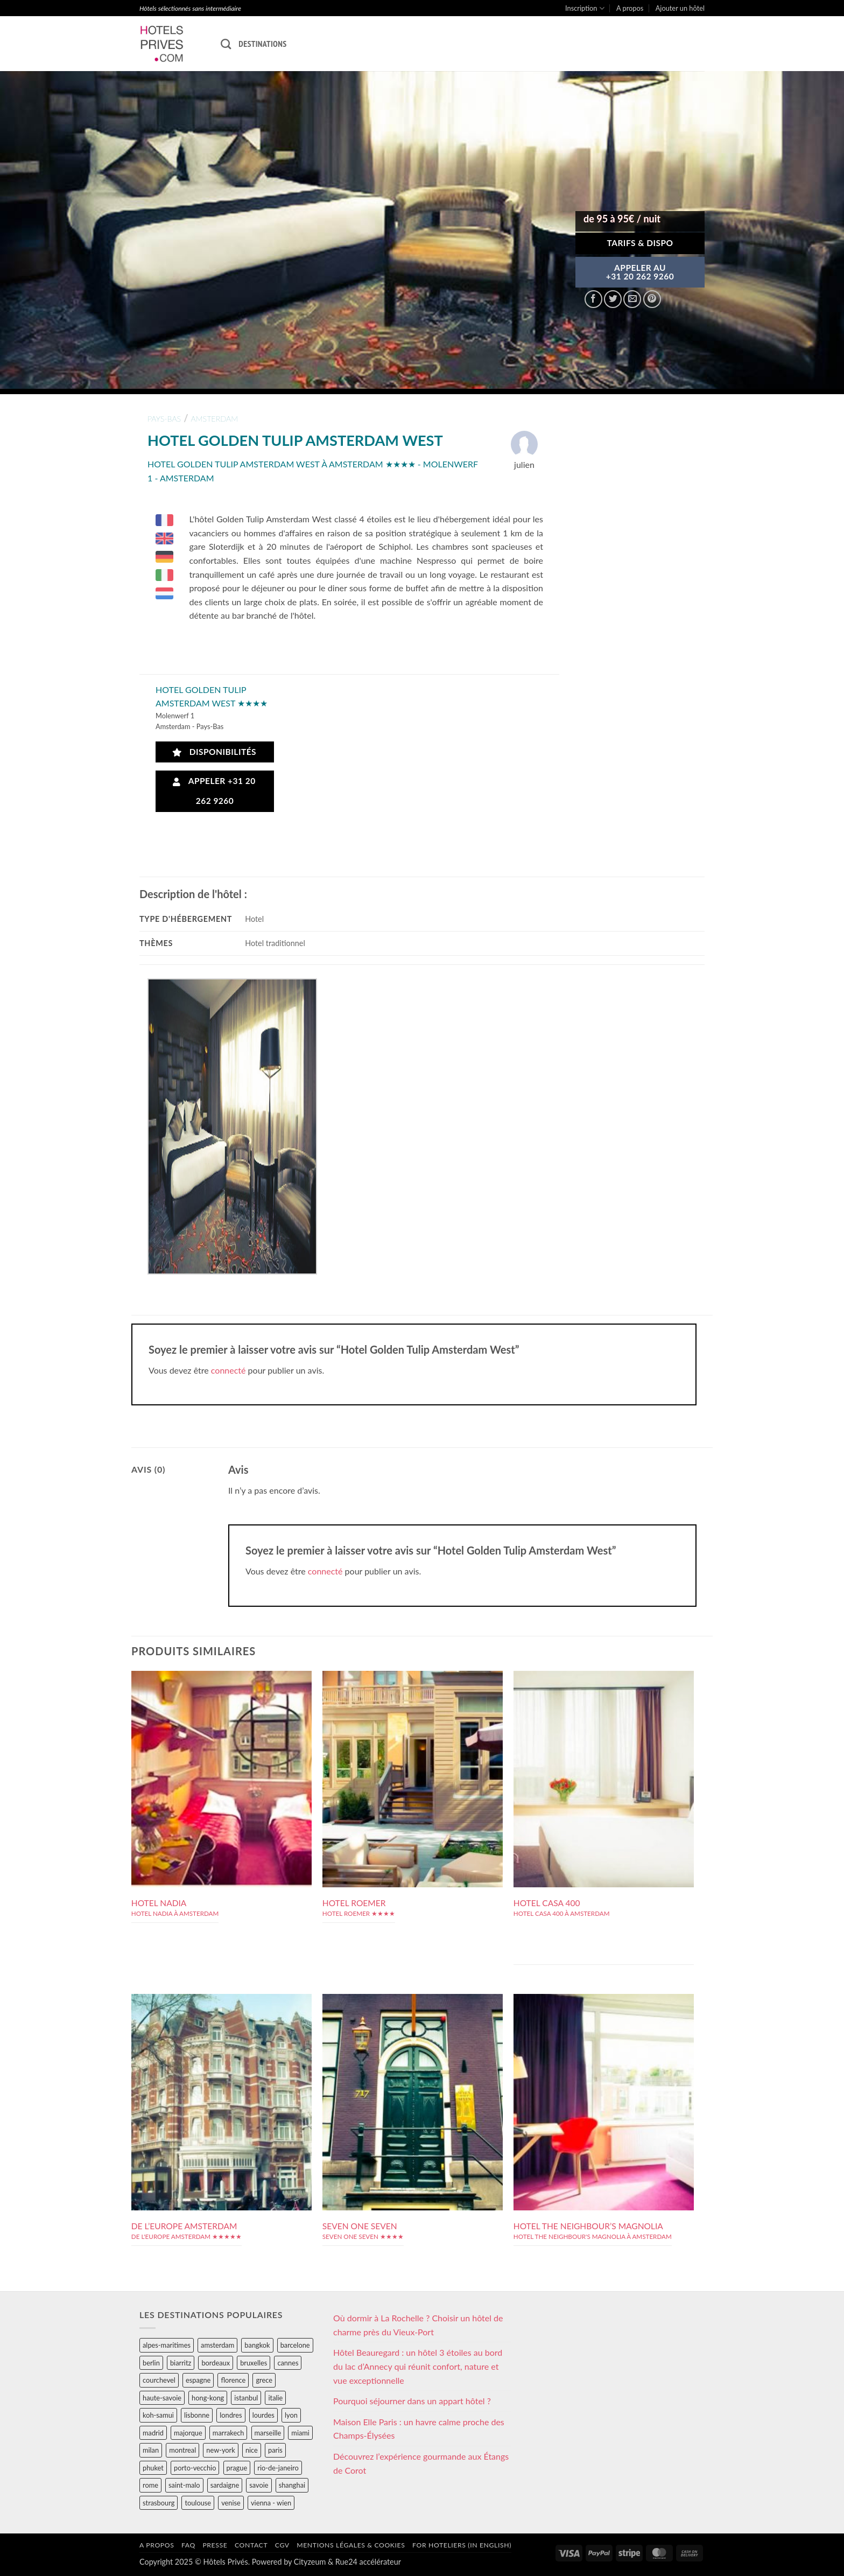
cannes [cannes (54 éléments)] (287, 2362)
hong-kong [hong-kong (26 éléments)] (208, 2397)
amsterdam (214, 418)
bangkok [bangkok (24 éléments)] (257, 2345)
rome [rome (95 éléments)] (150, 2485)
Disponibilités (214, 752)
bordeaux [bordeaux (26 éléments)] (215, 2362)
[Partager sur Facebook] (593, 299)
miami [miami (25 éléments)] (300, 2432)
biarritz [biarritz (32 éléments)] (180, 2362)
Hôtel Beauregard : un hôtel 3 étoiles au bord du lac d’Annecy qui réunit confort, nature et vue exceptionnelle (417, 2366)
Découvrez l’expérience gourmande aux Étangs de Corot (421, 2463)
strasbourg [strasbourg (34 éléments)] (158, 2502)
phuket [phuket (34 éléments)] (153, 2467)
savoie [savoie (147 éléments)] (258, 2485)
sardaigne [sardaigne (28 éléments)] (224, 2485)
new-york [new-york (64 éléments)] (220, 2450)
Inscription (584, 8)
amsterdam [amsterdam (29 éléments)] (217, 2345)
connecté (228, 1370)
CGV (282, 2545)
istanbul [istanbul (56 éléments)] (246, 2397)
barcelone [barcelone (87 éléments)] (295, 2345)
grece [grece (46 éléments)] (264, 2380)
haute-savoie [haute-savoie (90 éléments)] (162, 2397)
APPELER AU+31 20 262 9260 (640, 272)
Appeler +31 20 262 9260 (214, 791)
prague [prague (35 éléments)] (237, 2467)
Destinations (262, 43)
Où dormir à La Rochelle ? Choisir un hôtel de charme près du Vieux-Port (418, 2325)
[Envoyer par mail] (632, 299)
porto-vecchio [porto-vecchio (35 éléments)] (195, 2467)
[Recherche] (226, 43)
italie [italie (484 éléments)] (275, 2397)
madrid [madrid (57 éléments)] (153, 2432)
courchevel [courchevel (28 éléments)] (159, 2380)
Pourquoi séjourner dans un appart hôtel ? (412, 2401)
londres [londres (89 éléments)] (231, 2415)
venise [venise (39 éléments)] (231, 2502)
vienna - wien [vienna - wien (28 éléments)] (271, 2502)
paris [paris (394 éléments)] (275, 2450)
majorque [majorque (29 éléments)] (188, 2432)
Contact (251, 2545)
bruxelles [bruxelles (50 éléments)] (253, 2362)
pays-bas (164, 418)
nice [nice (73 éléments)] (251, 2450)
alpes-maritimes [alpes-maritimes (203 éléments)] (167, 2345)
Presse (214, 2545)
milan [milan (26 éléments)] (151, 2450)
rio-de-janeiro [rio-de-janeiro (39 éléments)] (277, 2467)
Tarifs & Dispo (640, 243)
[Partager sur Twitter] (613, 299)
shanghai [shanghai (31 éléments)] (292, 2485)
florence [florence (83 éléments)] (233, 2380)
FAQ (188, 2545)
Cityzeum (310, 2561)
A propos (629, 8)
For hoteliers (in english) (461, 2545)
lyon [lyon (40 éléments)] (291, 2415)
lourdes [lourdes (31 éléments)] (263, 2415)
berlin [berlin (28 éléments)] (151, 2362)
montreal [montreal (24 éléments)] (182, 2450)
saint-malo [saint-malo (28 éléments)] (184, 2485)
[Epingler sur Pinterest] (652, 299)
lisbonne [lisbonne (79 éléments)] (196, 2415)
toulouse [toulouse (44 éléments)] (198, 2502)
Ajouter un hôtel (680, 8)
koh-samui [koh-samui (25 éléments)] (158, 2415)
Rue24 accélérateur (368, 2561)
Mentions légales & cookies (351, 2545)
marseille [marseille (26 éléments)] (268, 2432)
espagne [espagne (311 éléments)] (198, 2380)
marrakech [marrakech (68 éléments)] (228, 2432)
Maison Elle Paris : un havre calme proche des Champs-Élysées (418, 2429)
